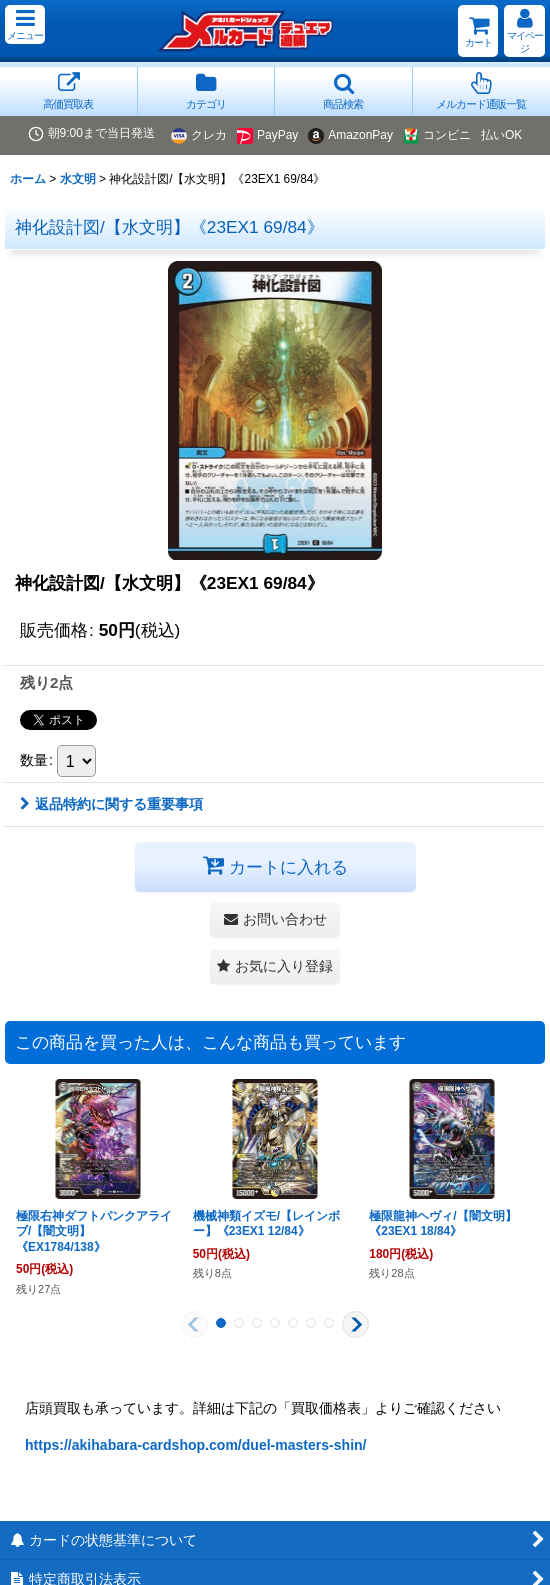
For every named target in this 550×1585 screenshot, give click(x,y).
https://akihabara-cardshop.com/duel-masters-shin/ (196, 1445)
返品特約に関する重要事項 (111, 804)
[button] (25, 24)
